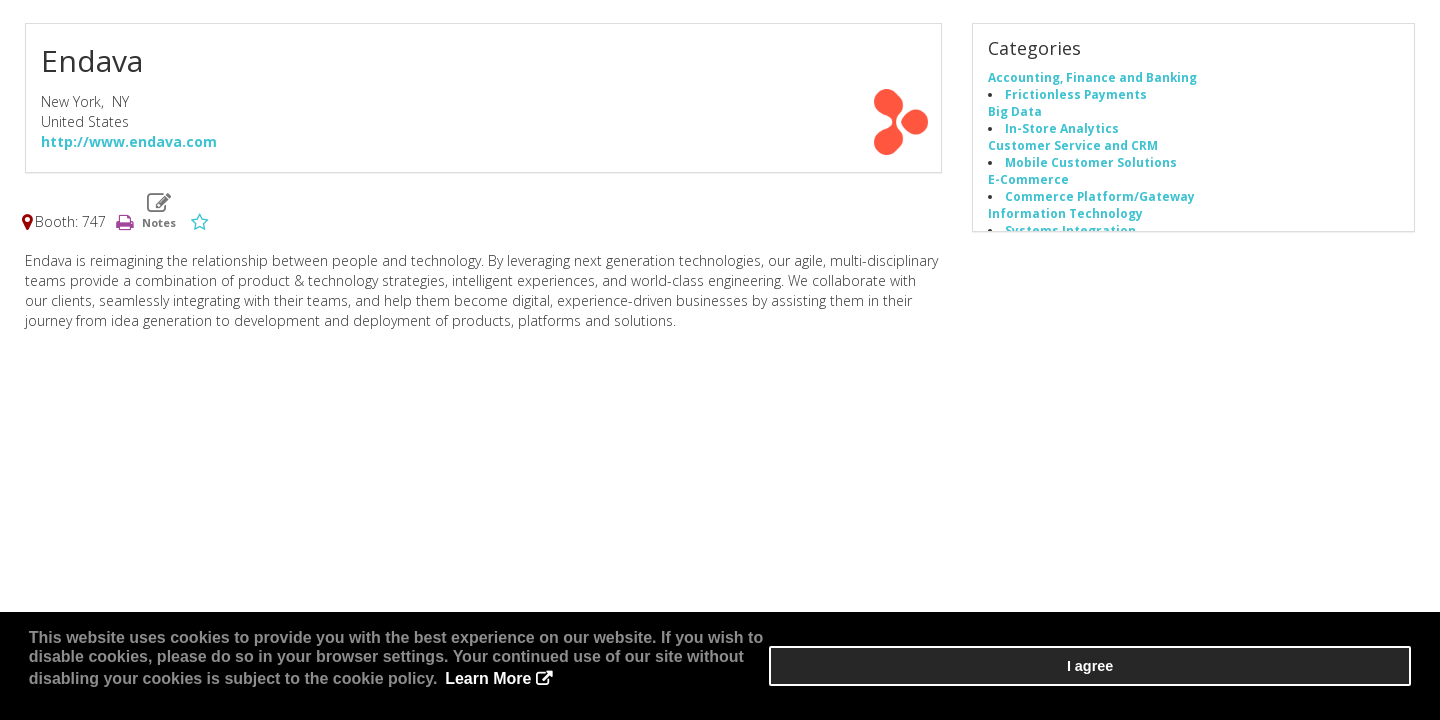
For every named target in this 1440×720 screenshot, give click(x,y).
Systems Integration (1070, 237)
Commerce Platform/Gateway (1100, 203)
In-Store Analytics (1062, 135)
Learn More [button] (744, 689)
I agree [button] (1351, 681)
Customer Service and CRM (1073, 152)
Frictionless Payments (1076, 101)
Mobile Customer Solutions (1091, 169)
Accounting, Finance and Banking (1092, 84)
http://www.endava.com (129, 148)
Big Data (1015, 118)
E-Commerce (1028, 186)
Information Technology (1065, 220)
